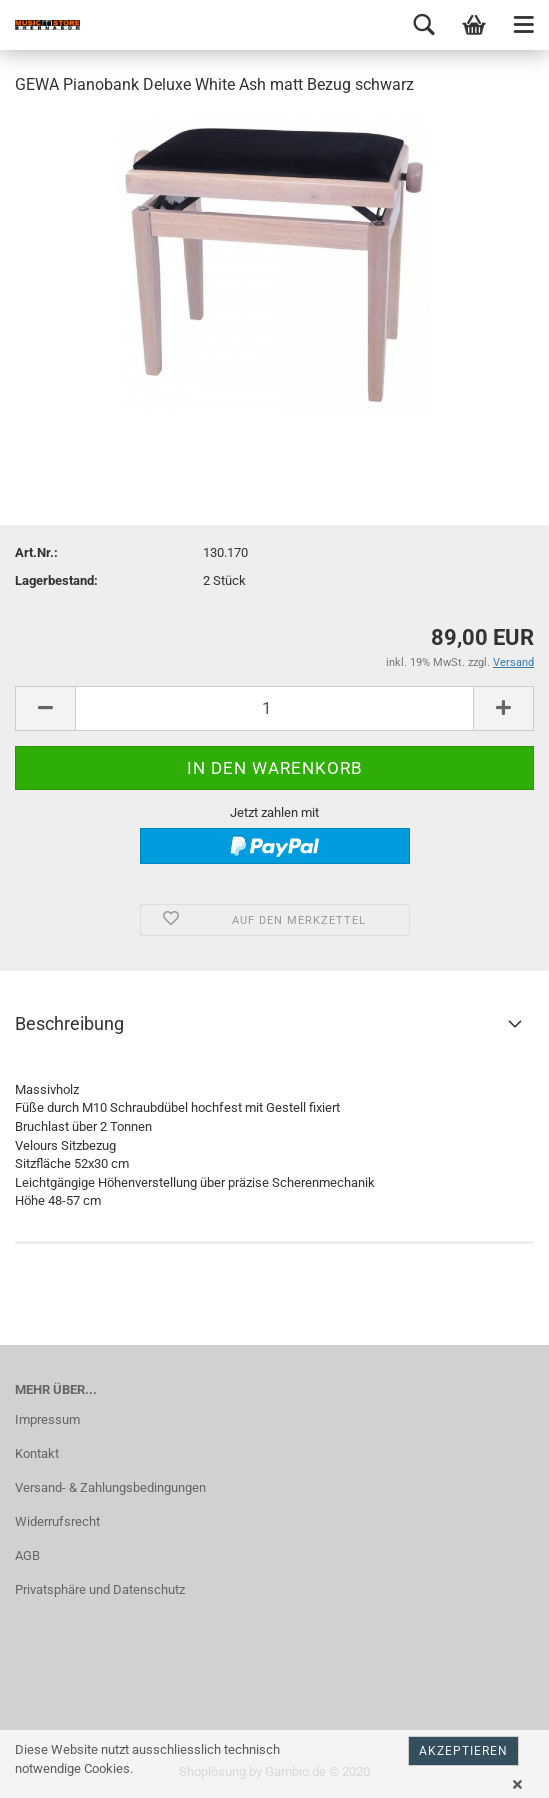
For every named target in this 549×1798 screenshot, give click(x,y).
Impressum (47, 1419)
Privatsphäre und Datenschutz (100, 1589)
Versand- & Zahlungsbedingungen (110, 1487)
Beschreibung (69, 1023)
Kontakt (37, 1453)
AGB (27, 1555)
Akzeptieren (463, 1751)
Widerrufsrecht (57, 1521)
